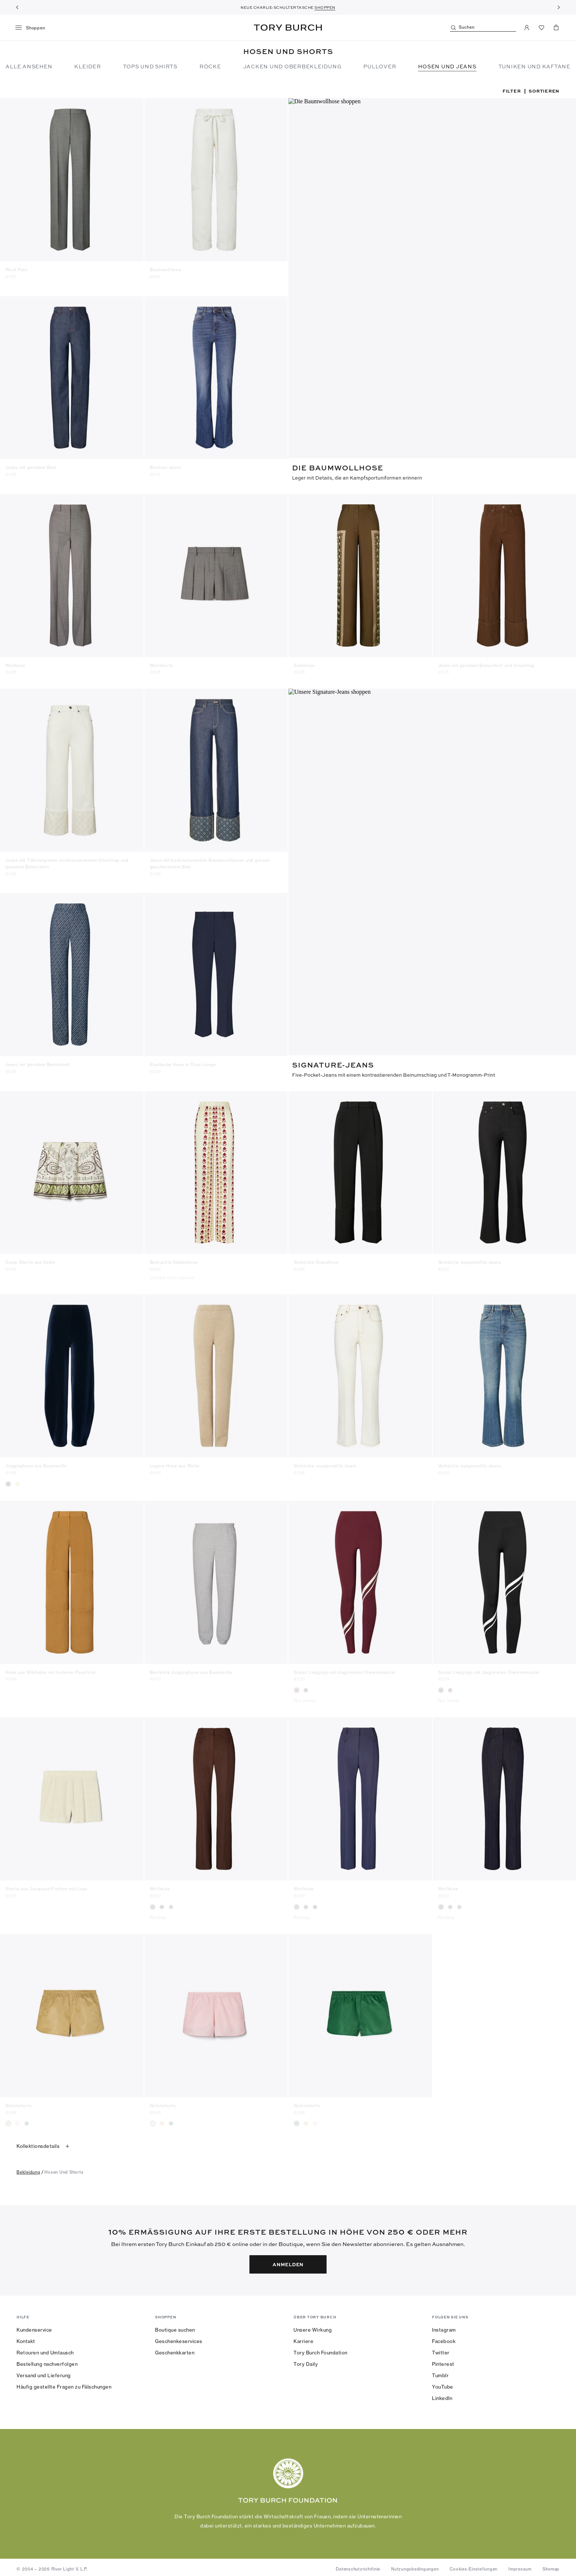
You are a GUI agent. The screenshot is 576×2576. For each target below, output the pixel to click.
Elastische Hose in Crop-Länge (183, 1062)
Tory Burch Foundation (321, 2349)
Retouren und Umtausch (45, 2349)
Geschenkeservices (178, 2337)
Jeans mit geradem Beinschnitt (38, 1062)
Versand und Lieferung (44, 2372)
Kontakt (26, 2337)
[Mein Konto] (526, 27)
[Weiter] (558, 7)
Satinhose (304, 663)
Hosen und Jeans (447, 66)
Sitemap (551, 2565)
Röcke (210, 66)
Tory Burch (288, 27)
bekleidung (28, 2168)
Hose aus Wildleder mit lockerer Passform (51, 1668)
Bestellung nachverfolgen (47, 2360)
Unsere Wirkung (313, 2326)
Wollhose (15, 663)
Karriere (303, 2337)
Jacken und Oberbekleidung (292, 66)
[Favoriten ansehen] (541, 27)
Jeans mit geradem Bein (31, 466)
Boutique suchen (175, 2326)
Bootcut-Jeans (165, 466)
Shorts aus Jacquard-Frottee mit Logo (47, 1885)
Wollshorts (161, 663)
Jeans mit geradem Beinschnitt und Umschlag (486, 663)
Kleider (87, 66)
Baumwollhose (165, 269)
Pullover (379, 66)
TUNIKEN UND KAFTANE (534, 66)
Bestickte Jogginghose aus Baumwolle (191, 1668)
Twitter (441, 2349)
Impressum (520, 2565)
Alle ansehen (29, 66)
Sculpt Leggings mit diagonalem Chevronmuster (345, 1668)
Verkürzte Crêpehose (316, 1258)
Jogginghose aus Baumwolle (36, 1462)
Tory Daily (306, 2360)
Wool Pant (17, 269)
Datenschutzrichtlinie (358, 2565)
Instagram (444, 2326)
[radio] (8, 1480)
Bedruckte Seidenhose (174, 1258)
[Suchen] (483, 28)
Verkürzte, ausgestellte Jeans (469, 1258)
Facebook (444, 2337)
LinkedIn (442, 2394)
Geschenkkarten (174, 2349)
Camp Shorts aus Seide (30, 1258)
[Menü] (32, 28)
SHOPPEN (324, 7)
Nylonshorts (19, 2101)
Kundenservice (34, 2326)
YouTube (442, 2383)
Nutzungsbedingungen (415, 2565)
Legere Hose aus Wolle (174, 1462)
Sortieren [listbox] (544, 91)
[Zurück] (17, 7)
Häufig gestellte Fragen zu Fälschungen (64, 2383)
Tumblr (440, 2372)
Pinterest (443, 2360)
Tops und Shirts (150, 66)
